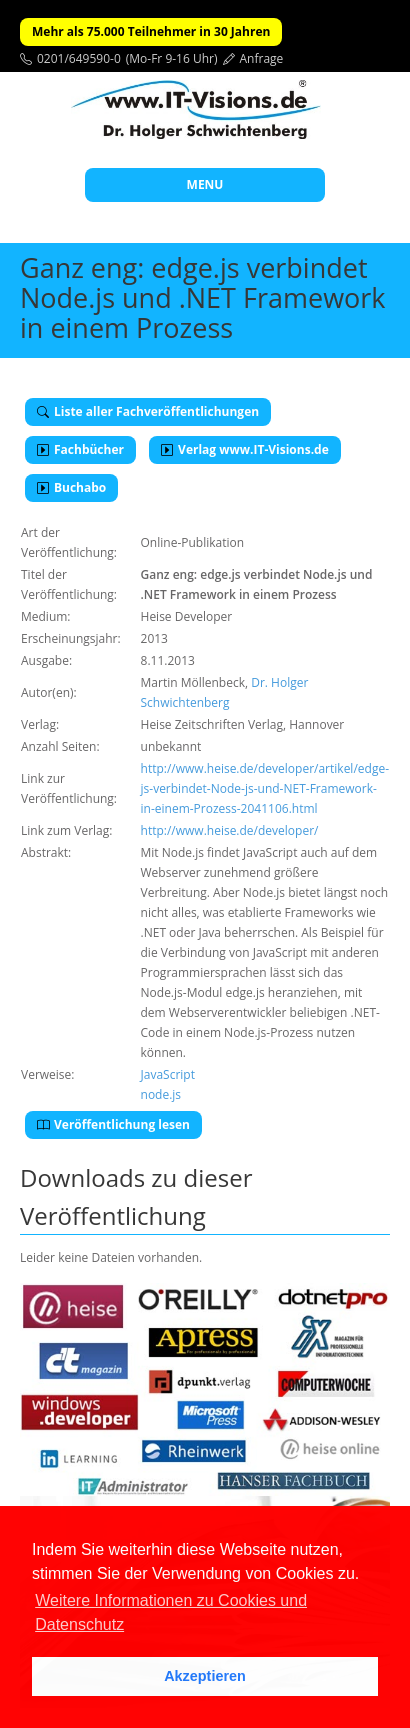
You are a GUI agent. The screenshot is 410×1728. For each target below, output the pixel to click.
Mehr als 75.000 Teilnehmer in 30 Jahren (151, 31)
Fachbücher (80, 449)
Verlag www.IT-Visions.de (245, 449)
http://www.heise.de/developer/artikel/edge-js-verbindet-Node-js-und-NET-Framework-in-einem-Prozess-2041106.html (265, 788)
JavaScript (168, 1074)
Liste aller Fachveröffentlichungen (148, 411)
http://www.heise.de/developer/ (230, 830)
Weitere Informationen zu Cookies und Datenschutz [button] (171, 1612)
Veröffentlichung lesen (113, 1124)
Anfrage (262, 58)
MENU (205, 184)
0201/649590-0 (79, 58)
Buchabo (71, 487)
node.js (161, 1094)
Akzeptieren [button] (205, 1676)
